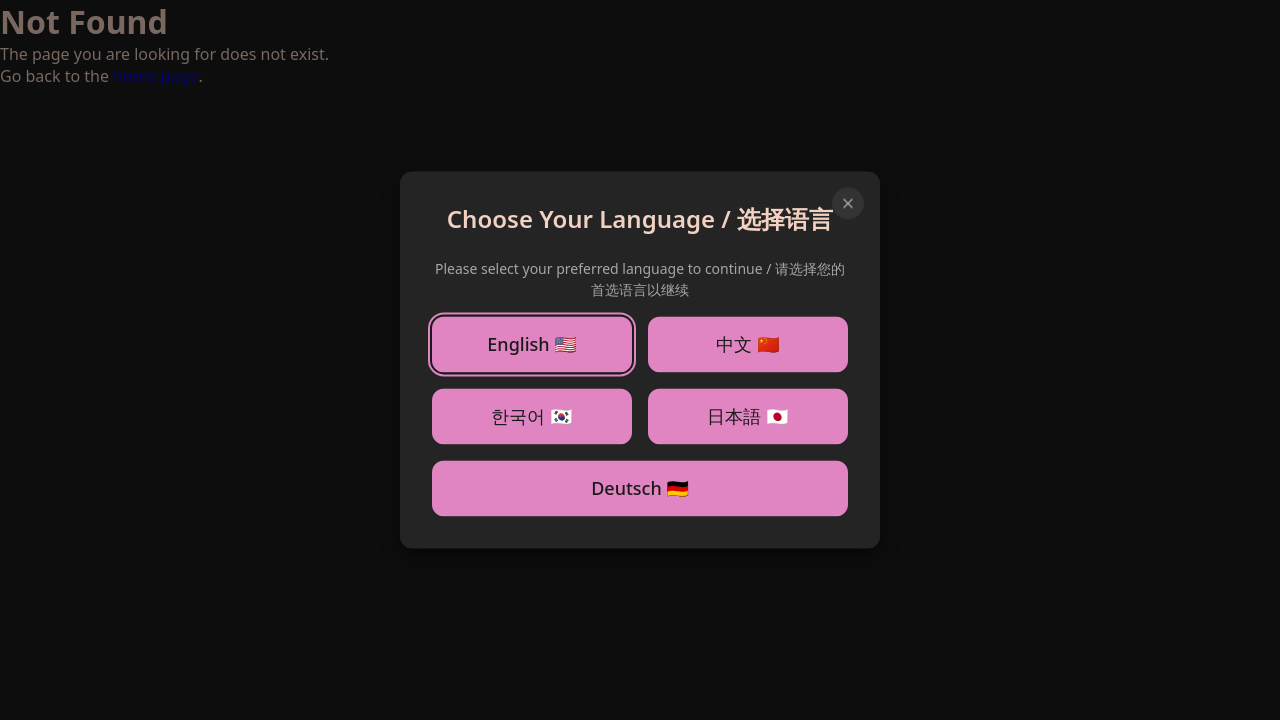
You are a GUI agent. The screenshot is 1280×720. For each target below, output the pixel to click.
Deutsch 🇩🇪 (640, 489)
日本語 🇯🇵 (747, 416)
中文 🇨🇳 (747, 344)
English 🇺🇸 (531, 345)
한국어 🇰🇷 (531, 416)
